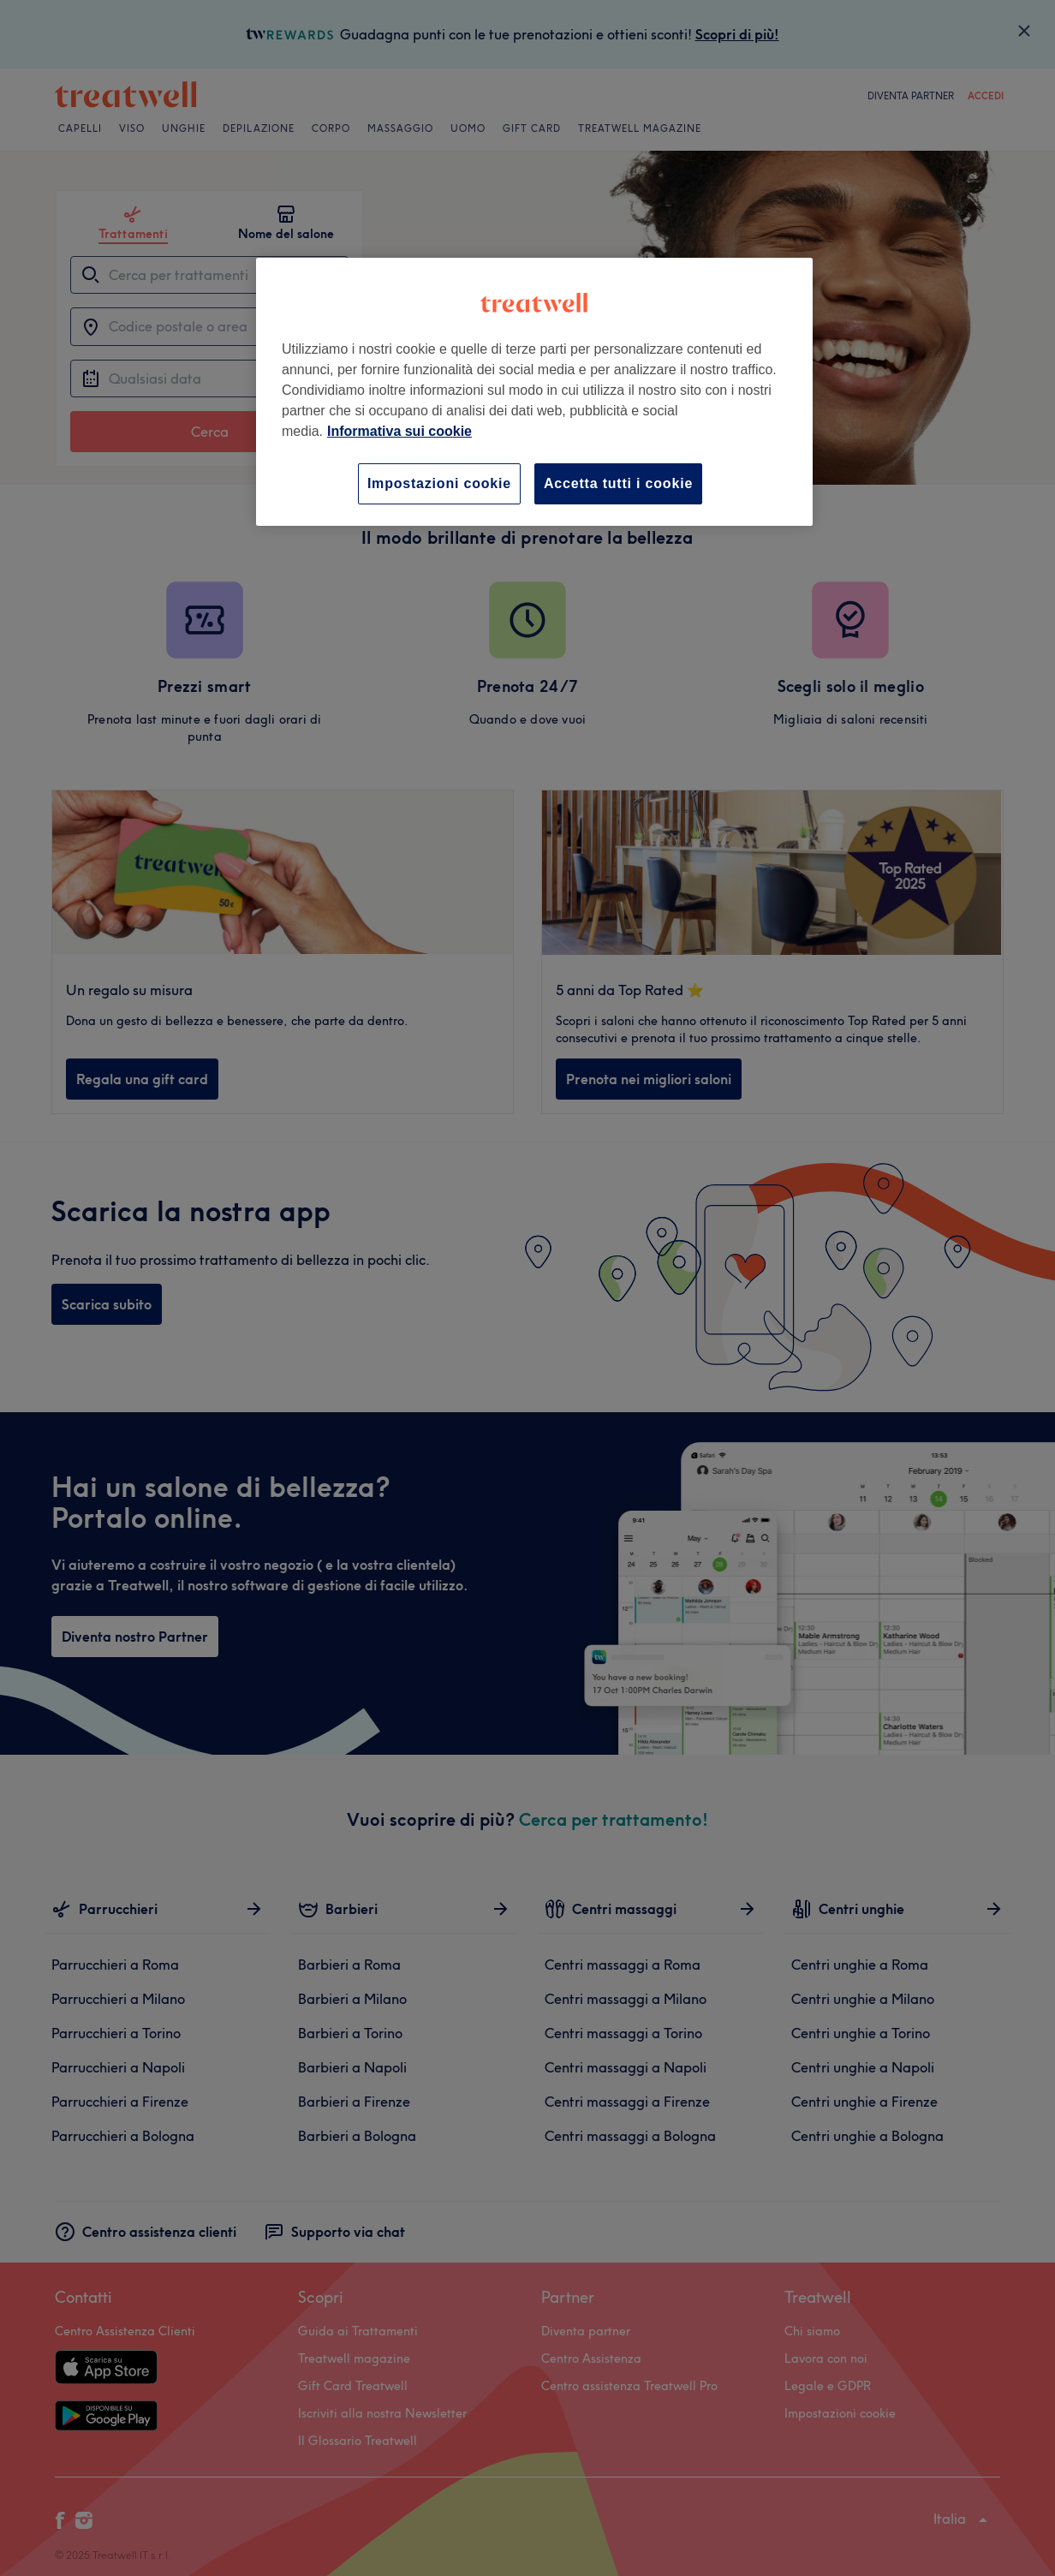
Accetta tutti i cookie (618, 483)
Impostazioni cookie (439, 483)
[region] (534, 392)
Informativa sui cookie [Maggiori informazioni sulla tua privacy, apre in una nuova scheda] (399, 431)
